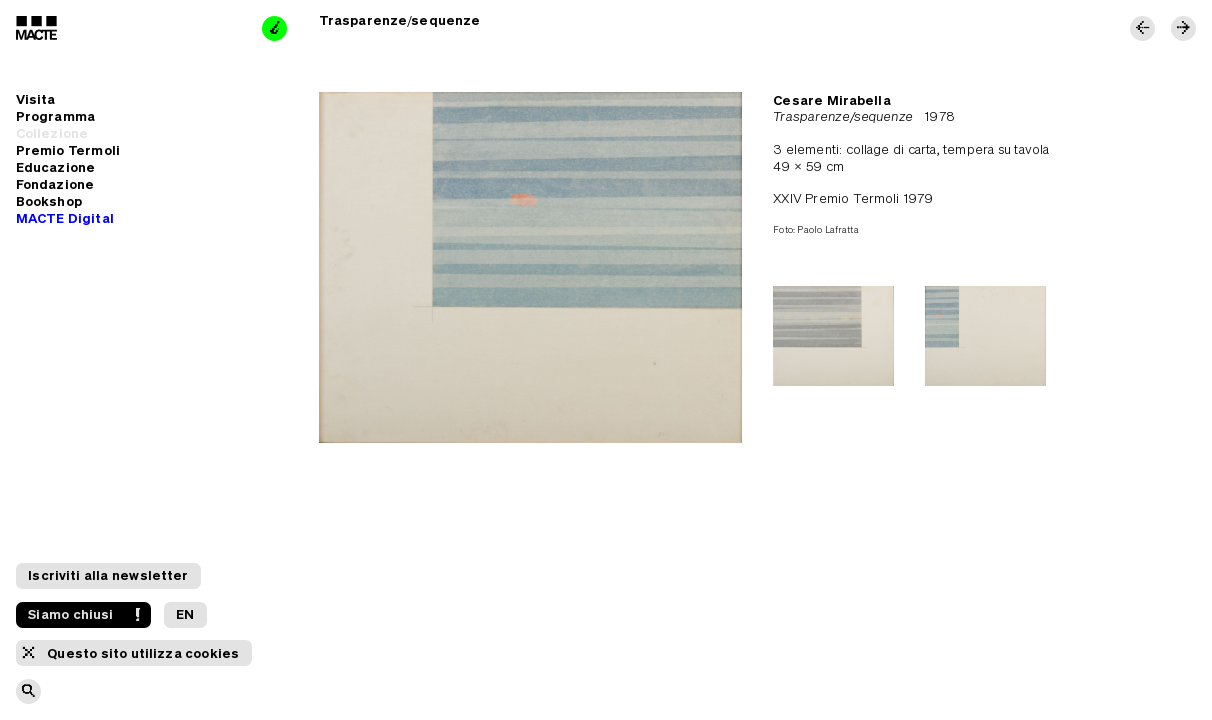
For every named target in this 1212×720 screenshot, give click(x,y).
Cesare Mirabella (832, 100)
